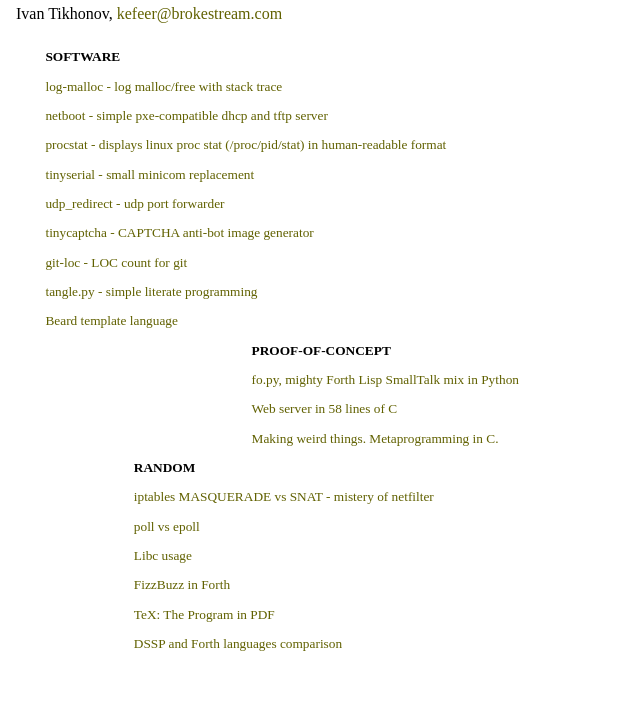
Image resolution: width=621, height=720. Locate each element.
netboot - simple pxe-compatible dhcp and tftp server (186, 115)
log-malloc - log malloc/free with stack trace (163, 86)
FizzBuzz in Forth (182, 584)
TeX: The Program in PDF (204, 614)
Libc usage (163, 555)
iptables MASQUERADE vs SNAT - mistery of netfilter (284, 496)
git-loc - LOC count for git (116, 262)
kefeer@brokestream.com (199, 13)
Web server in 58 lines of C (325, 408)
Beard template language (111, 320)
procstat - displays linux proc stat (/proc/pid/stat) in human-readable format (245, 144)
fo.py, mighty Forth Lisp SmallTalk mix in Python (385, 379)
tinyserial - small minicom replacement (149, 174)
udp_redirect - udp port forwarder (134, 203)
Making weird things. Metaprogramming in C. (375, 438)
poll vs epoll (167, 526)
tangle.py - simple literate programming (151, 291)
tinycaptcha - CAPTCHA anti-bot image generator (179, 232)
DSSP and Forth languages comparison (238, 643)
